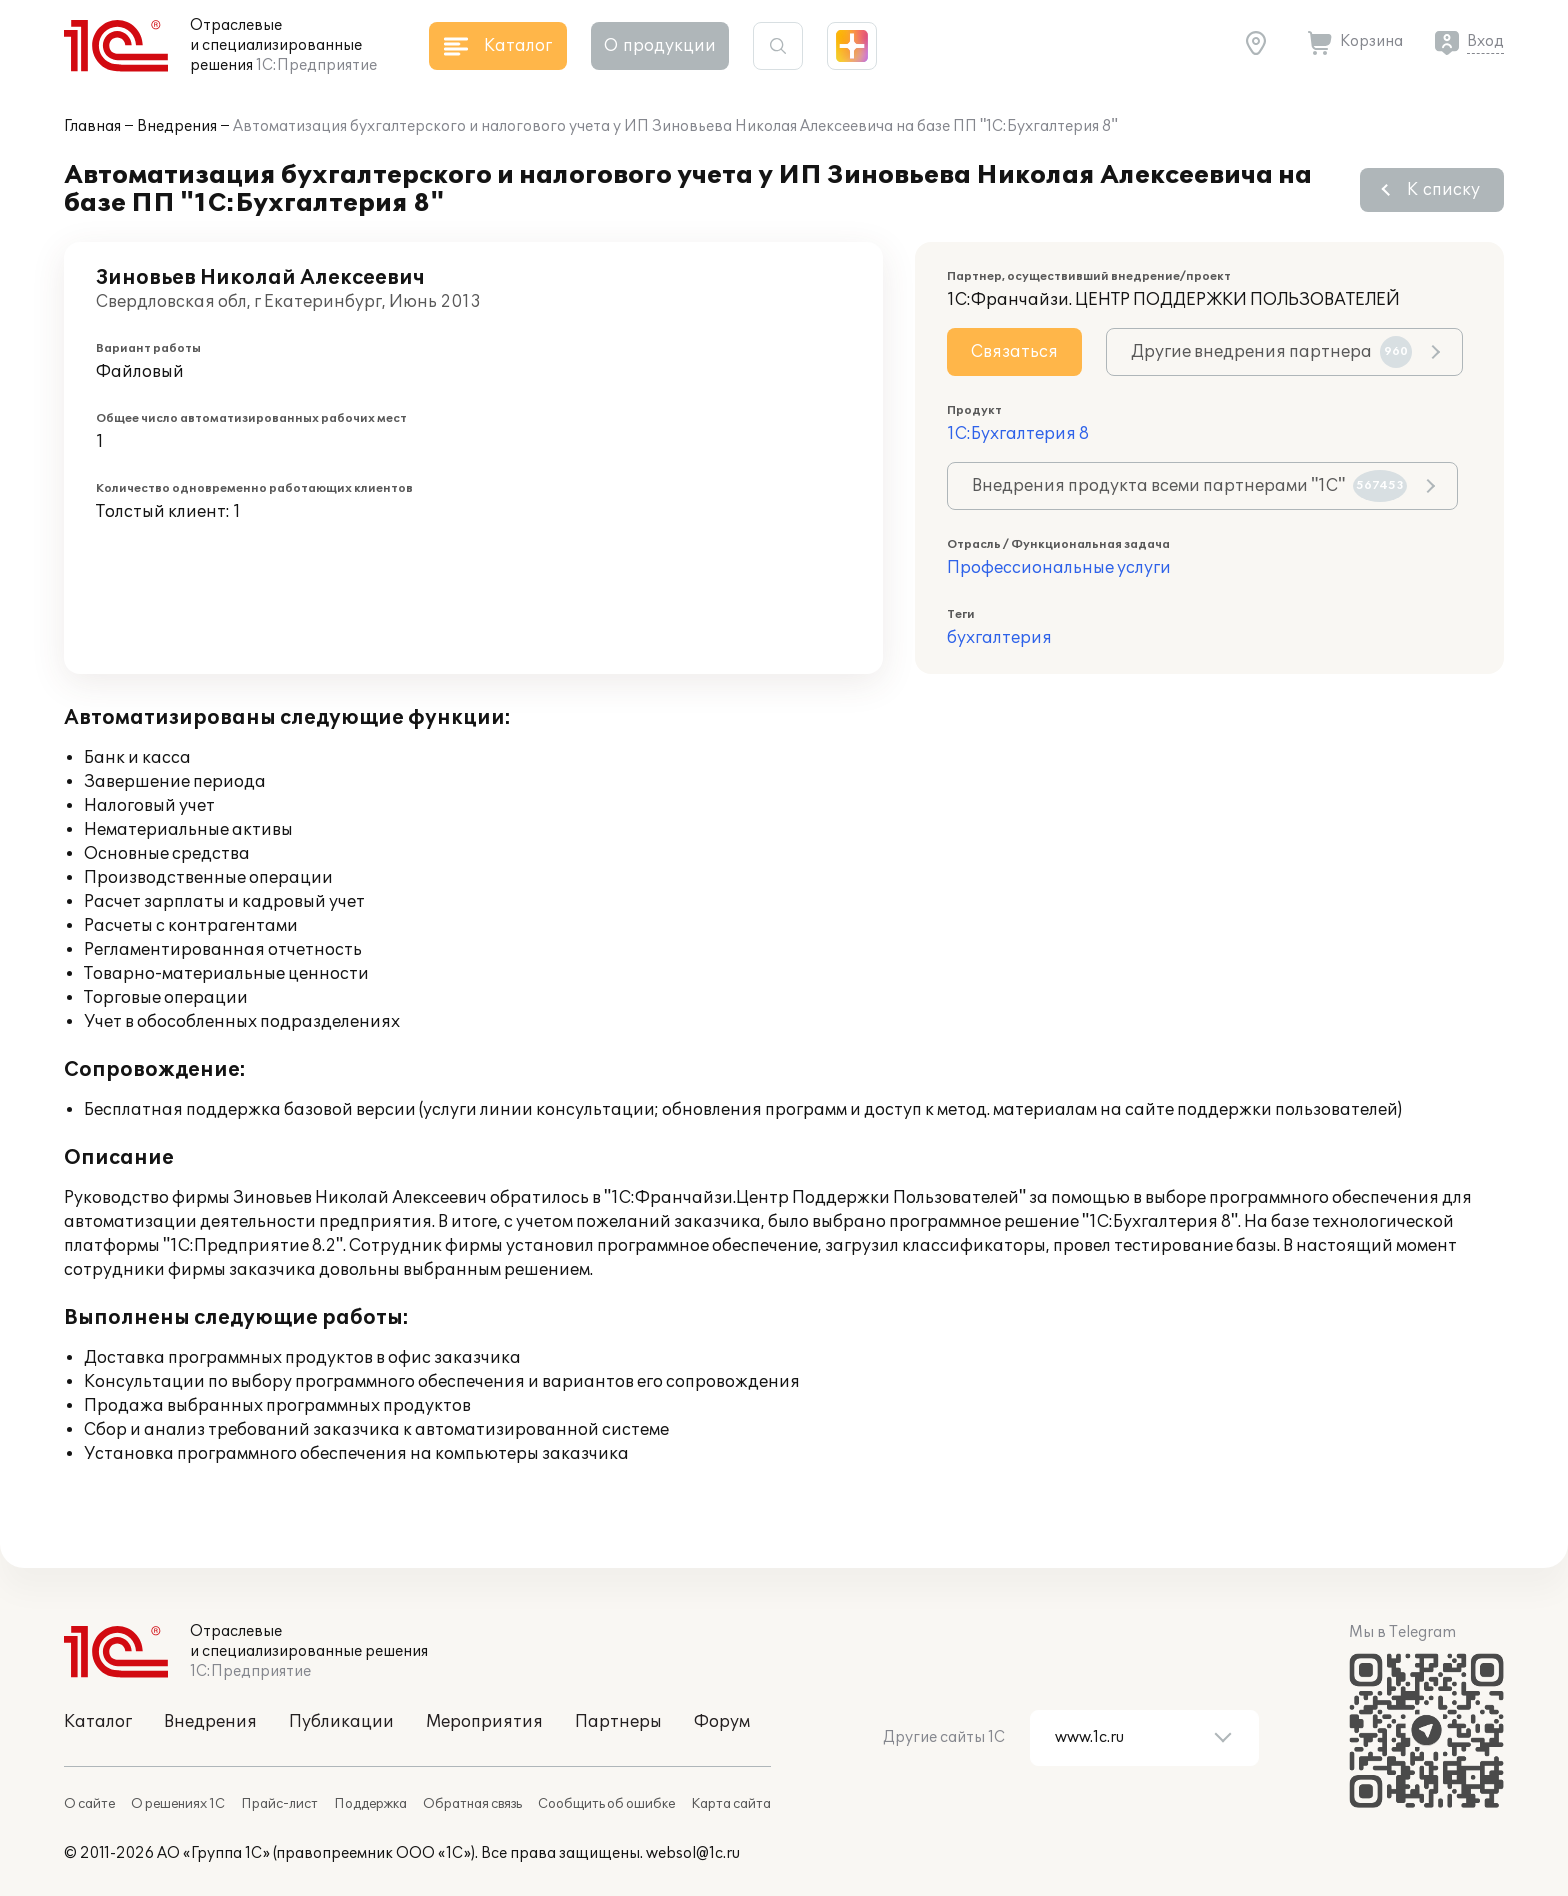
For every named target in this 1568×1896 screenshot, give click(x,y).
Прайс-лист (279, 1804)
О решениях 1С (178, 1804)
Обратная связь (472, 1804)
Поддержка (370, 1804)
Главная (92, 126)
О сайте (89, 1804)
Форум (722, 1722)
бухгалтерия (999, 638)
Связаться (1014, 352)
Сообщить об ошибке (606, 1804)
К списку (1443, 190)
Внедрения (177, 126)
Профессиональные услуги (1059, 568)
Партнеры (618, 1722)
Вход (1485, 41)
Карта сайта (731, 1804)
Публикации (341, 1722)
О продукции (660, 46)
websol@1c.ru (693, 1853)
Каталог (98, 1722)
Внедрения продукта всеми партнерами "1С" (1189, 486)
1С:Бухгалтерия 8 (1018, 434)
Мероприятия (484, 1722)
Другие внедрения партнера (1271, 352)
